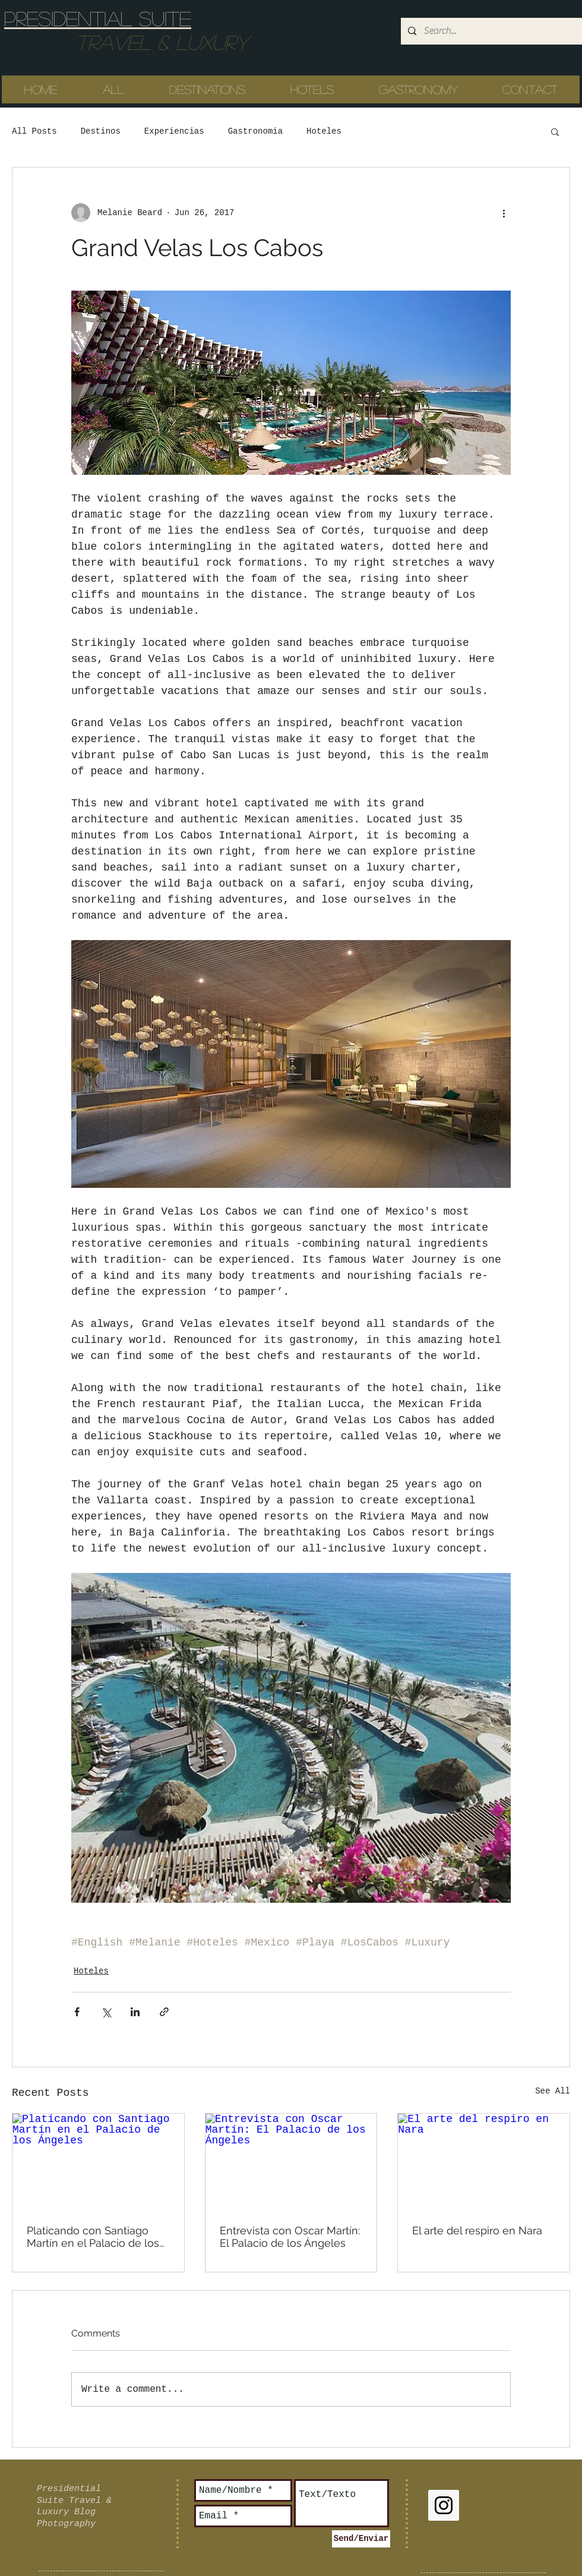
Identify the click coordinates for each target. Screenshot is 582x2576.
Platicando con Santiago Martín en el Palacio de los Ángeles (93, 2236)
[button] (555, 131)
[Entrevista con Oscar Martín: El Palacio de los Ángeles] (291, 2162)
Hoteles (323, 131)
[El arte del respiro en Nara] (484, 2162)
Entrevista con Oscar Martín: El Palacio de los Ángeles (290, 2236)
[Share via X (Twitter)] (106, 2011)
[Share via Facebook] (77, 2011)
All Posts (34, 131)
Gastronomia (255, 131)
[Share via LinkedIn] (135, 2011)
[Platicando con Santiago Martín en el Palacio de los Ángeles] (98, 2162)
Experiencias (174, 131)
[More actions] (503, 213)
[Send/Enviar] (361, 2538)
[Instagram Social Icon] (443, 2505)
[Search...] (490, 31)
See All (552, 2091)
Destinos (101, 131)
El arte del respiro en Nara (477, 2230)
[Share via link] (164, 2011)
